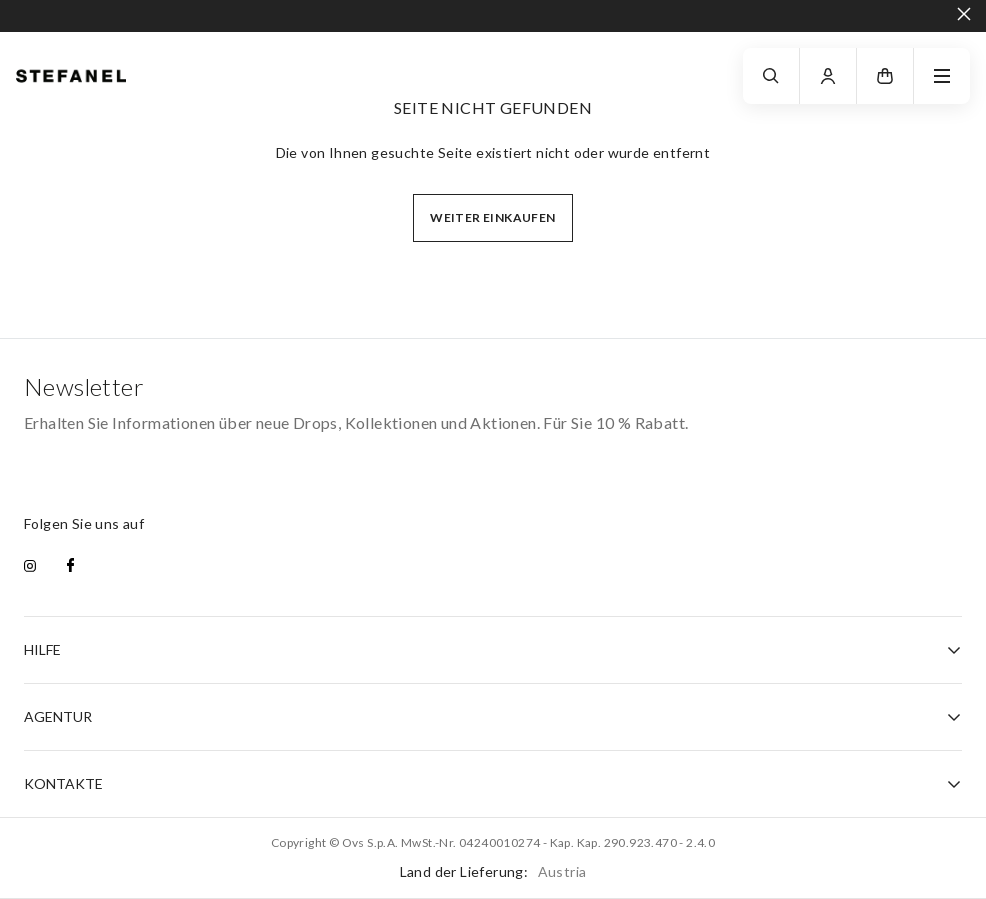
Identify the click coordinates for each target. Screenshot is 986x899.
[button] (885, 76)
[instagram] (30, 567)
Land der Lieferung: (493, 871)
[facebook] (70, 567)
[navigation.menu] (942, 76)
